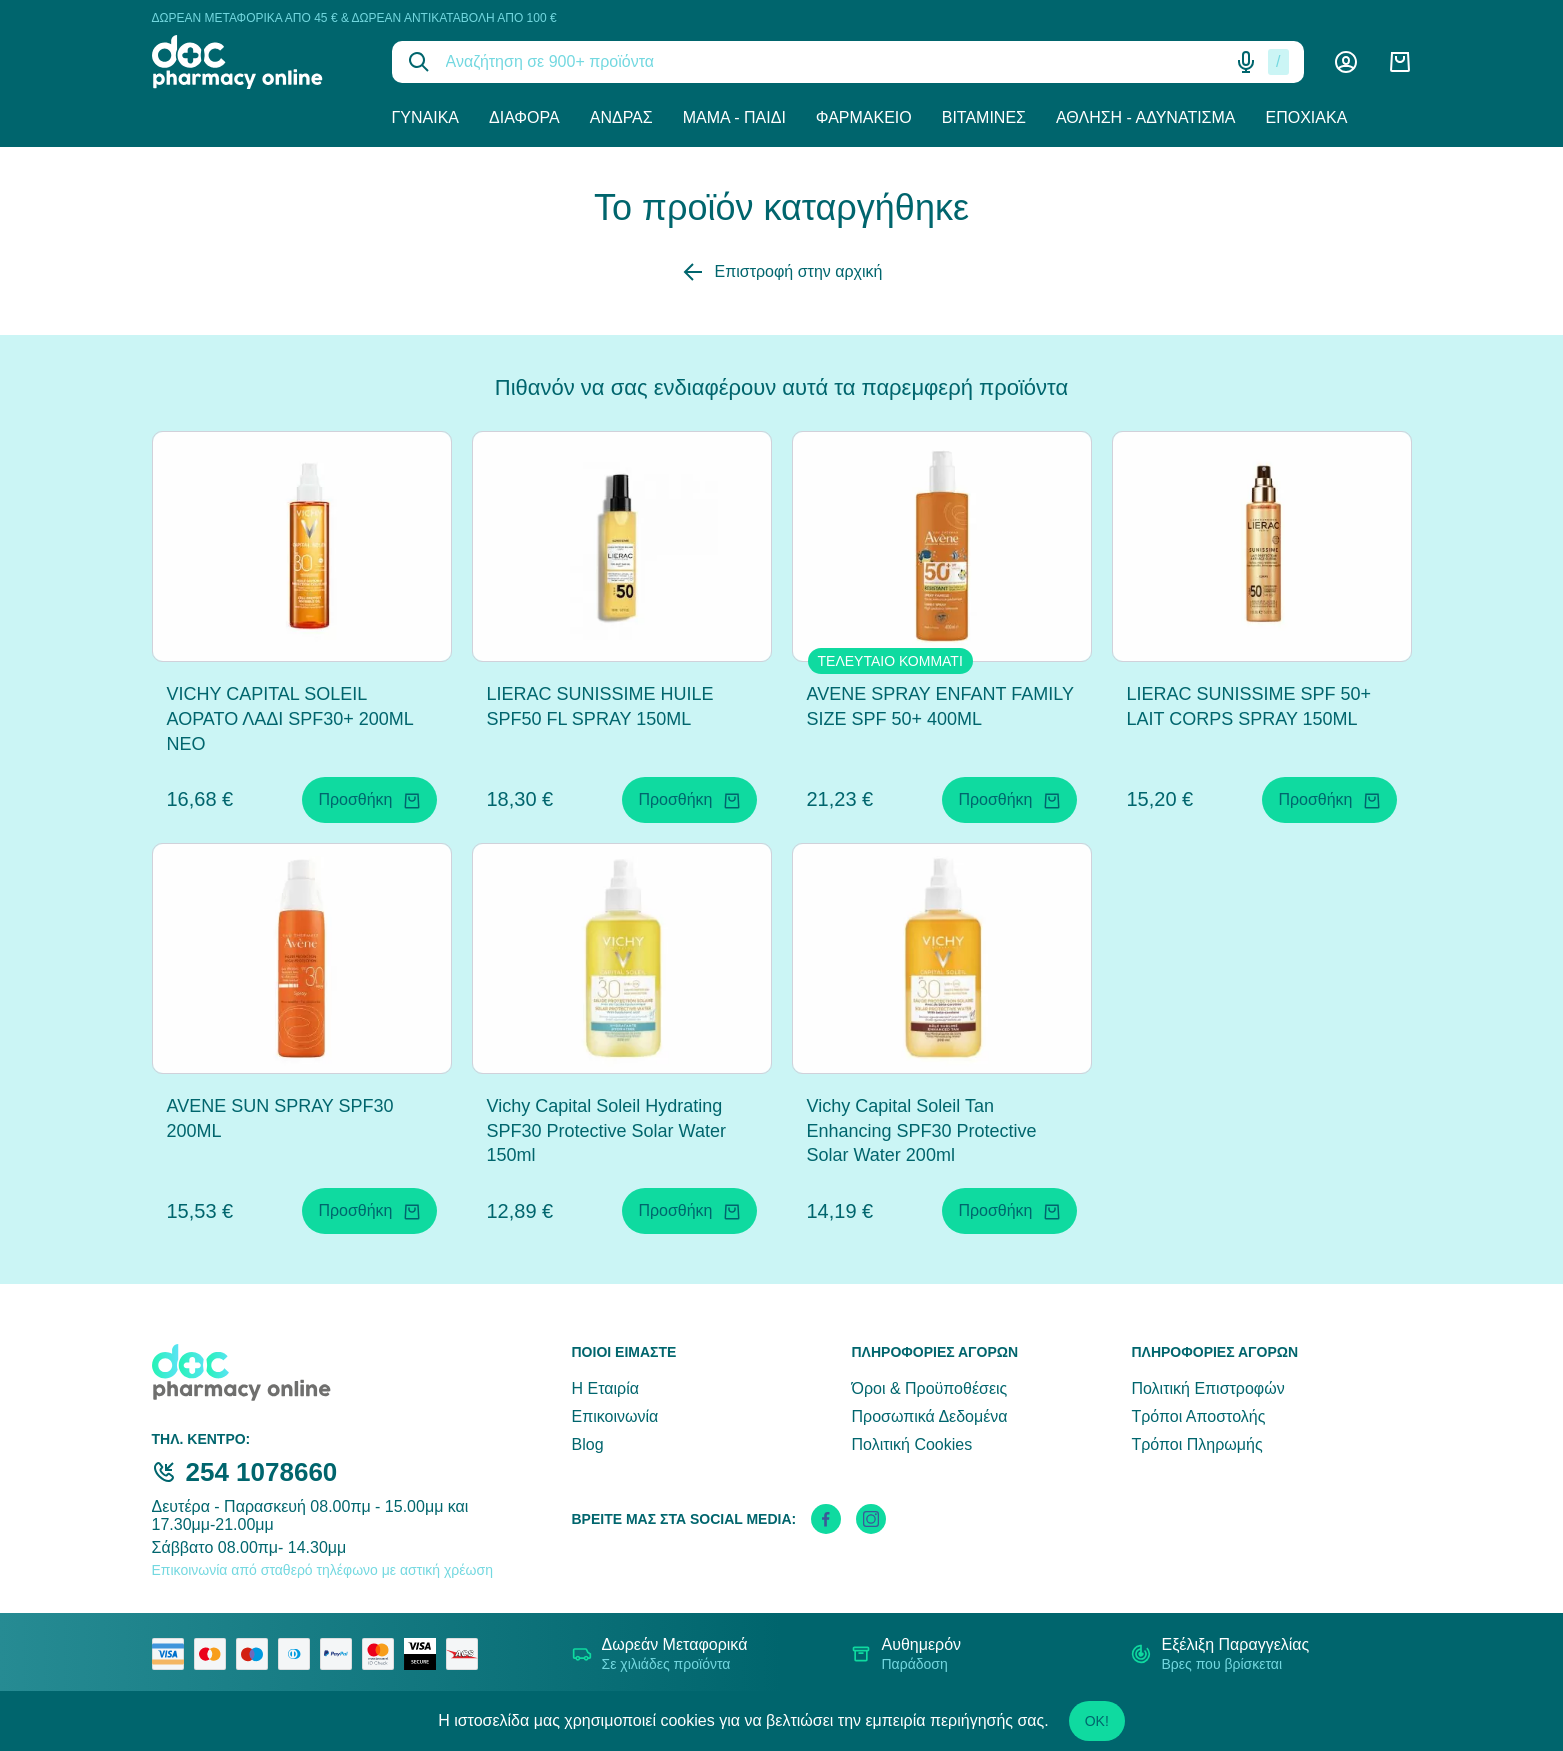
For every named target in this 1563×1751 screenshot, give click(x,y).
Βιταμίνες (984, 117)
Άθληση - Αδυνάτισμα (1146, 117)
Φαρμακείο (864, 117)
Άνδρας (621, 117)
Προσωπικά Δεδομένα (929, 1416)
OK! (1097, 1721)
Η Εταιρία (605, 1388)
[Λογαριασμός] (1346, 62)
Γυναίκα (426, 117)
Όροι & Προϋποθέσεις (929, 1388)
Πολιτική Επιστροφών (1207, 1388)
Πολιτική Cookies (911, 1444)
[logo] (257, 62)
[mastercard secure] (383, 1654)
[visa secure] (425, 1654)
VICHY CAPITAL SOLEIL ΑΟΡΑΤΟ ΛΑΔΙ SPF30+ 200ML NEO (290, 719)
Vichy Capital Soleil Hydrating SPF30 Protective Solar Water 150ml (606, 1131)
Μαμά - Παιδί (734, 117)
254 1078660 (262, 1472)
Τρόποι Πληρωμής (1196, 1444)
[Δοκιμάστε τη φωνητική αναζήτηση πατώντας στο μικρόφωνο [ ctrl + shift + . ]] (1246, 62)
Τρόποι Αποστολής (1198, 1416)
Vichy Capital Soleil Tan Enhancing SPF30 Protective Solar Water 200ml (922, 1131)
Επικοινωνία (615, 1416)
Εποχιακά (1307, 117)
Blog (588, 1444)
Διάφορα (524, 117)
